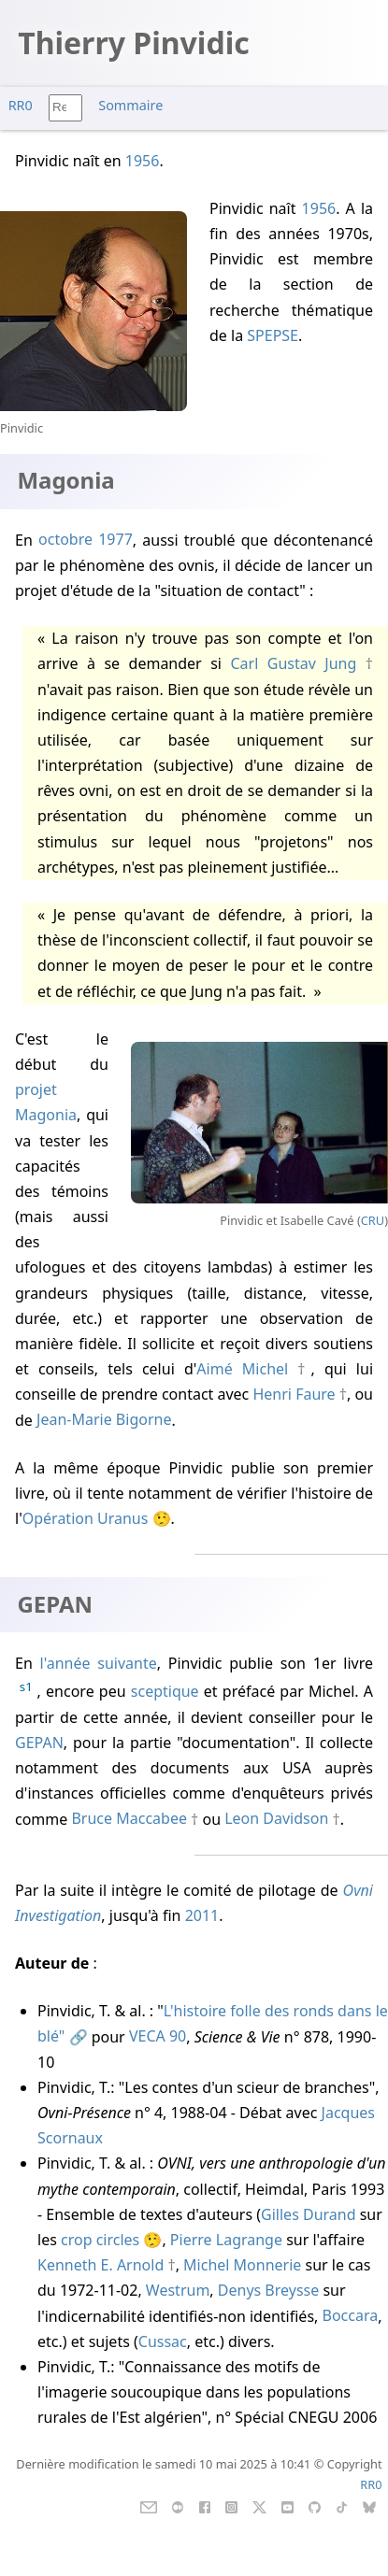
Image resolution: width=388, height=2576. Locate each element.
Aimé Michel (242, 1369)
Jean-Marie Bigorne (103, 1420)
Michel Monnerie (242, 2265)
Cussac (162, 2341)
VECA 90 (157, 2037)
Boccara (351, 2316)
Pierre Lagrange (226, 2239)
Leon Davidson (276, 1819)
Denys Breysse (268, 2290)
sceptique (165, 1692)
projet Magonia (46, 1102)
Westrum (177, 2290)
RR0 (20, 105)
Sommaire (130, 105)
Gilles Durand (308, 2214)
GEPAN (39, 1742)
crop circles (100, 2239)
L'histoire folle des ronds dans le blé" (212, 2023)
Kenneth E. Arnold (100, 2265)
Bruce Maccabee (128, 1819)
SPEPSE (272, 335)
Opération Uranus (85, 1518)
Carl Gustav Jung (293, 663)
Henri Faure (293, 1394)
